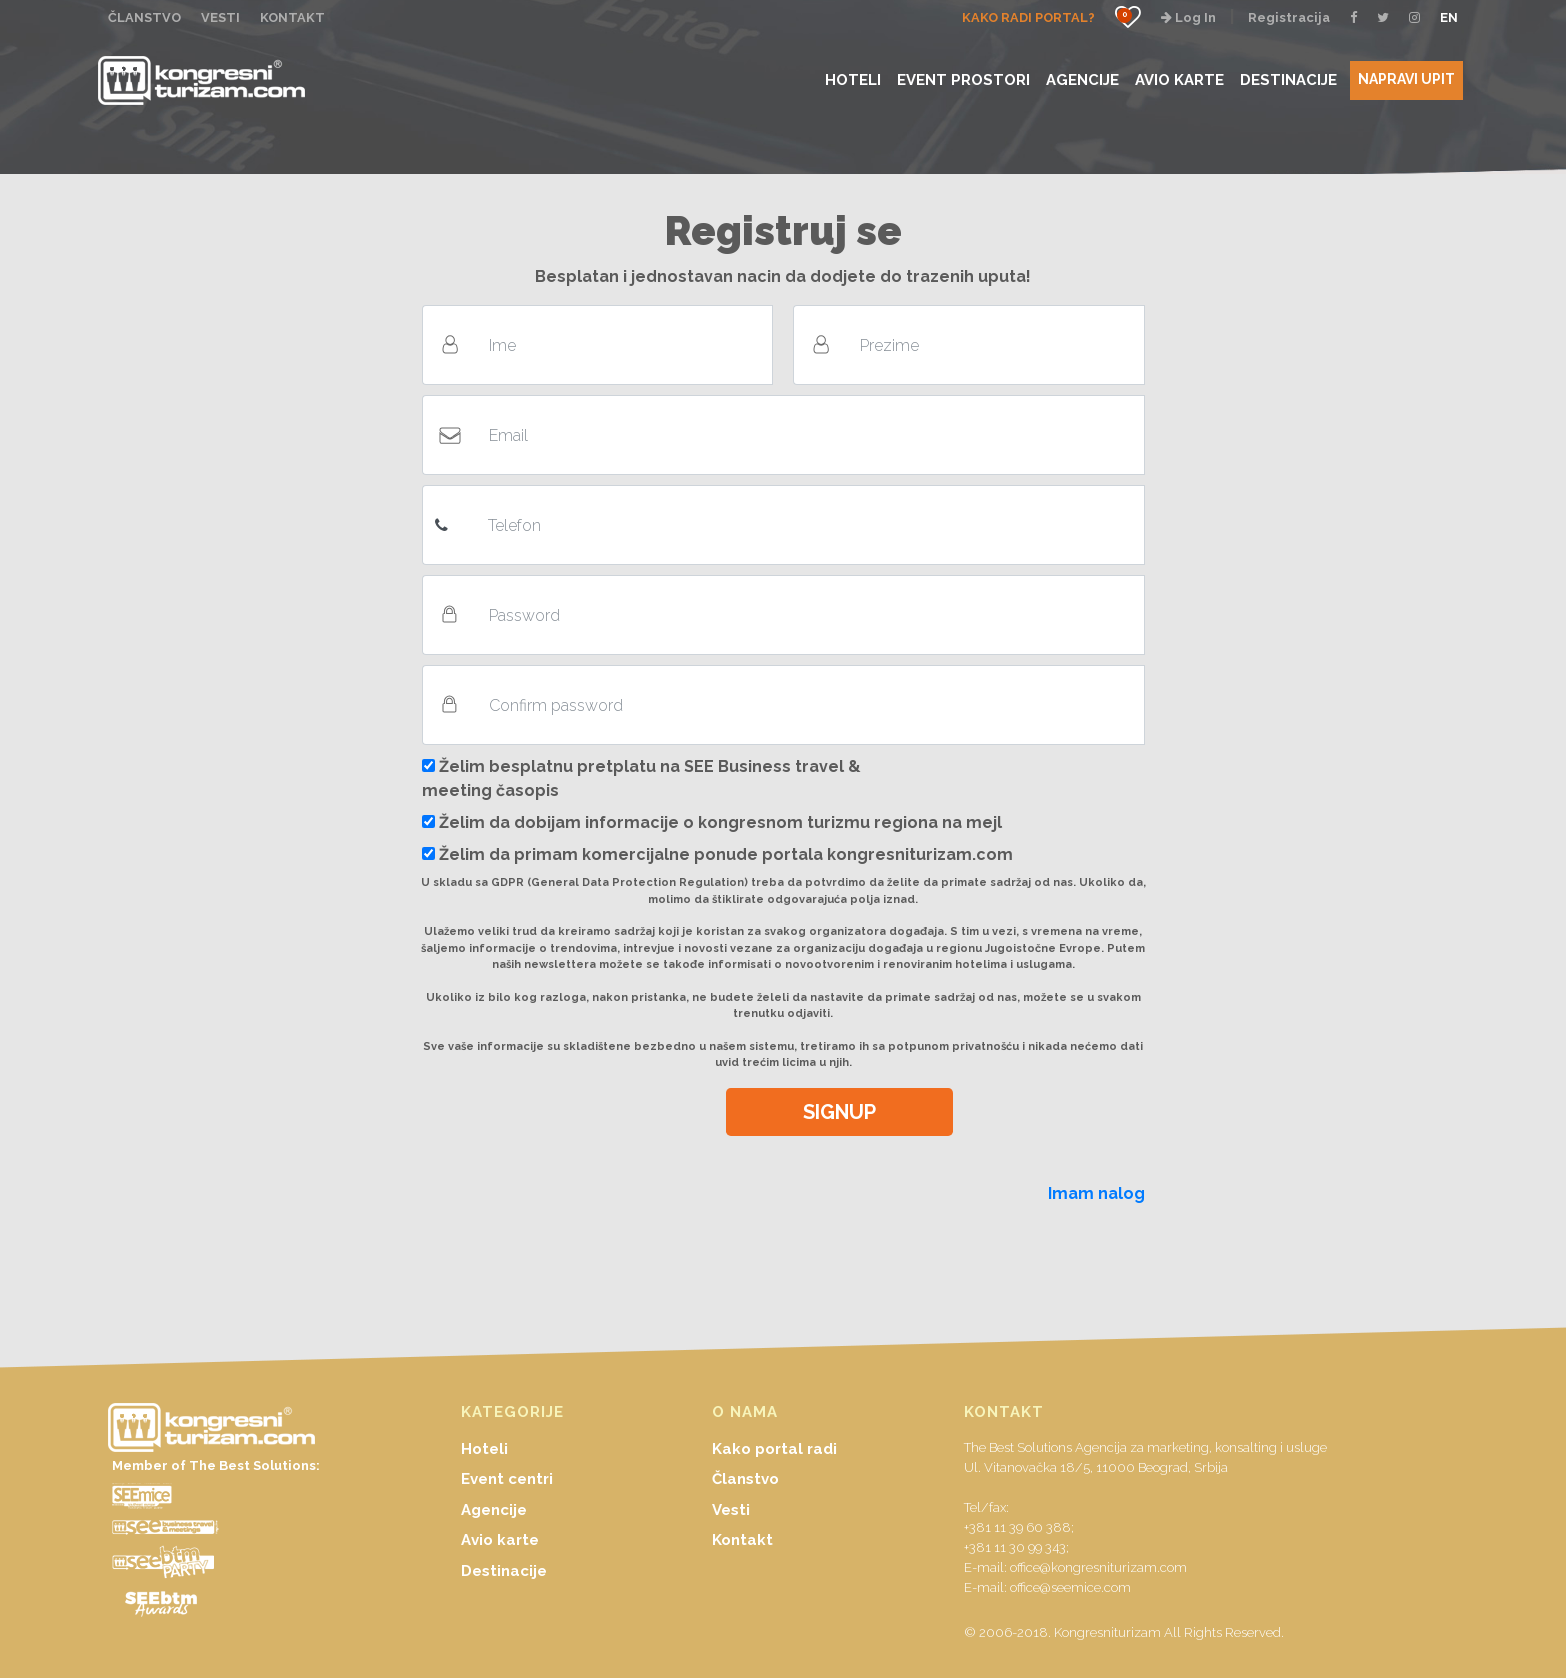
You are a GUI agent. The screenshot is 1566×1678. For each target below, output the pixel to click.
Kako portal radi (774, 1449)
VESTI (220, 17)
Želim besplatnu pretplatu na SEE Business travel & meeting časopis (641, 778)
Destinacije (504, 1571)
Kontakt (742, 1540)
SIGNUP (839, 1112)
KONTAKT (292, 17)
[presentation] (564, 1127)
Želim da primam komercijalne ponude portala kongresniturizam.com (717, 854)
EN (1449, 17)
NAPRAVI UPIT (1406, 79)
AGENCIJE (1082, 79)
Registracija (1289, 17)
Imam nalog (1096, 1193)
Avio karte (500, 1540)
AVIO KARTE (1179, 79)
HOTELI (853, 79)
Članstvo (745, 1479)
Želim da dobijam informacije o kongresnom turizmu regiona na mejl (712, 822)
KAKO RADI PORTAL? (1028, 17)
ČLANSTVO (144, 17)
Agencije (494, 1510)
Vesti (731, 1510)
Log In (1188, 17)
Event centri (507, 1479)
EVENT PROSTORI (963, 79)
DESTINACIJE (1288, 79)
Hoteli (484, 1449)
